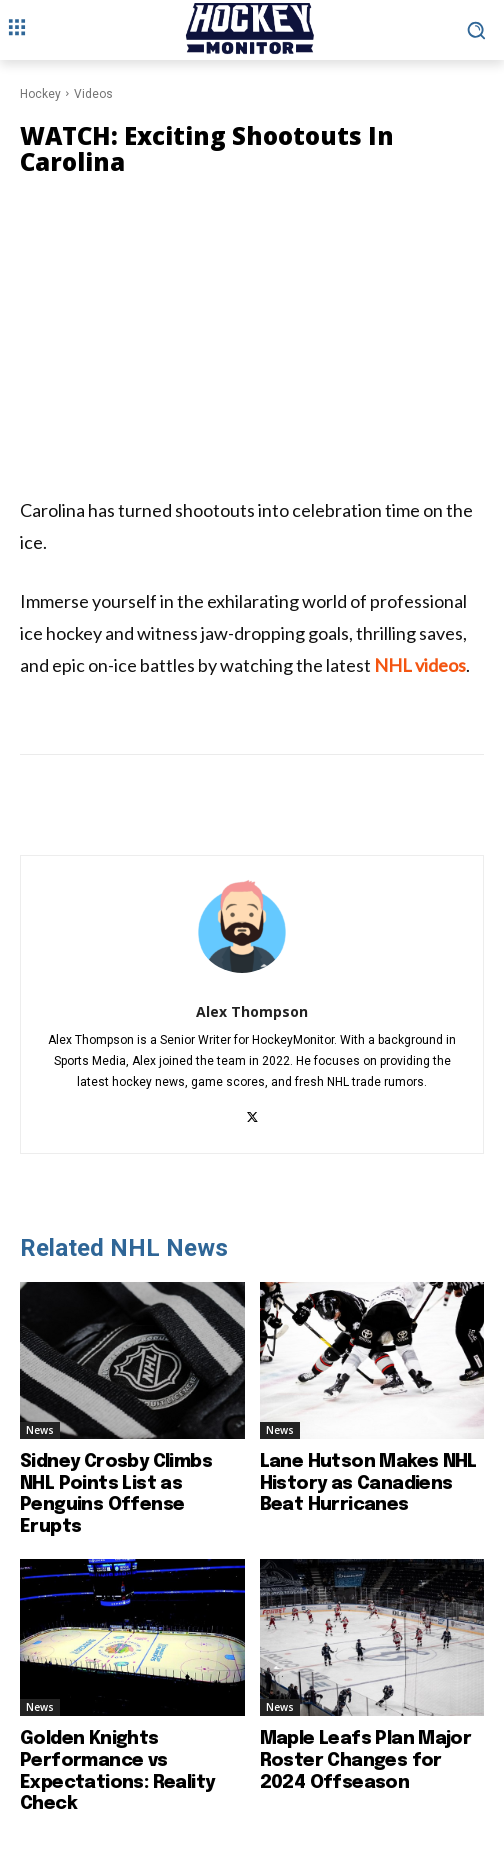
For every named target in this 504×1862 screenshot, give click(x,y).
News (40, 1430)
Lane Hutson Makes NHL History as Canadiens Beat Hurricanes (368, 1483)
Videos (93, 94)
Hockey (40, 94)
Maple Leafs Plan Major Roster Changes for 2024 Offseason (366, 1760)
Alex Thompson (252, 1011)
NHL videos (420, 665)
